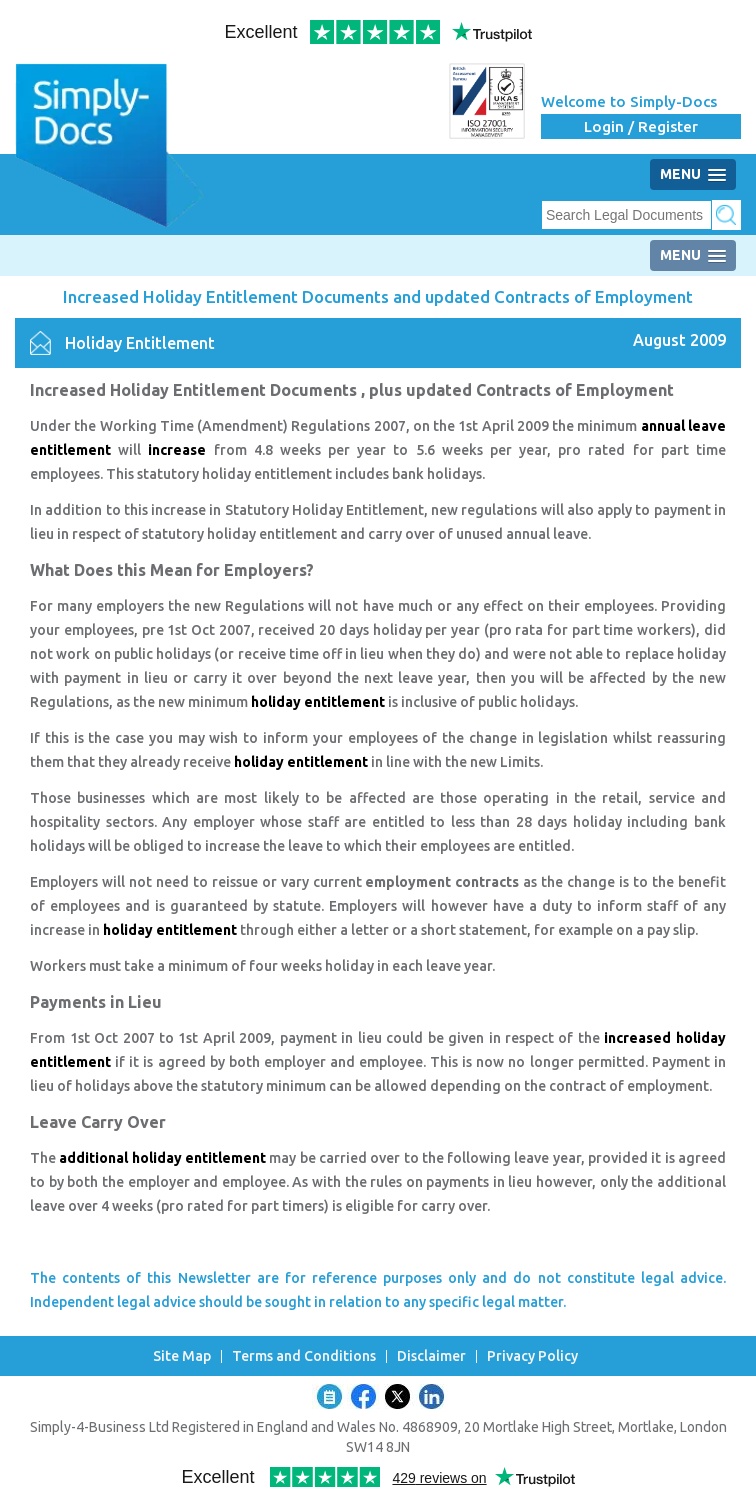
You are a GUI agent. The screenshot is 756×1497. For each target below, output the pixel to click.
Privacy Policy (532, 1356)
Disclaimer (431, 1356)
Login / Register (641, 126)
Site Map (182, 1356)
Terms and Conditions (304, 1356)
